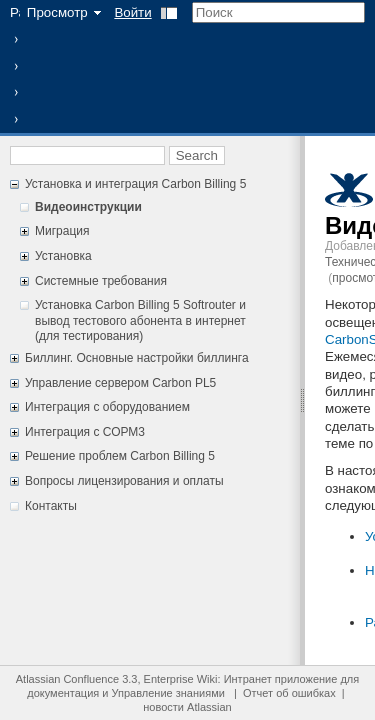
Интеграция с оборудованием (107, 407)
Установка (63, 256)
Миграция (62, 231)
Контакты (51, 506)
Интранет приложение (281, 679)
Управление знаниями (168, 693)
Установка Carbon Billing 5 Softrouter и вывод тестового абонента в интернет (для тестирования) (140, 320)
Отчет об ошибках (289, 693)
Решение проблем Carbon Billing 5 (120, 456)
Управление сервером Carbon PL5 (120, 383)
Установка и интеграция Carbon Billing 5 (135, 184)
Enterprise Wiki (181, 679)
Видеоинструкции (88, 207)
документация (63, 693)
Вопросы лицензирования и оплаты (124, 481)
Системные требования (101, 281)
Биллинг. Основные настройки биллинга (137, 358)
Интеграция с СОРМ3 (85, 432)
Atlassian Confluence (67, 679)
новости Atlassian (187, 707)
